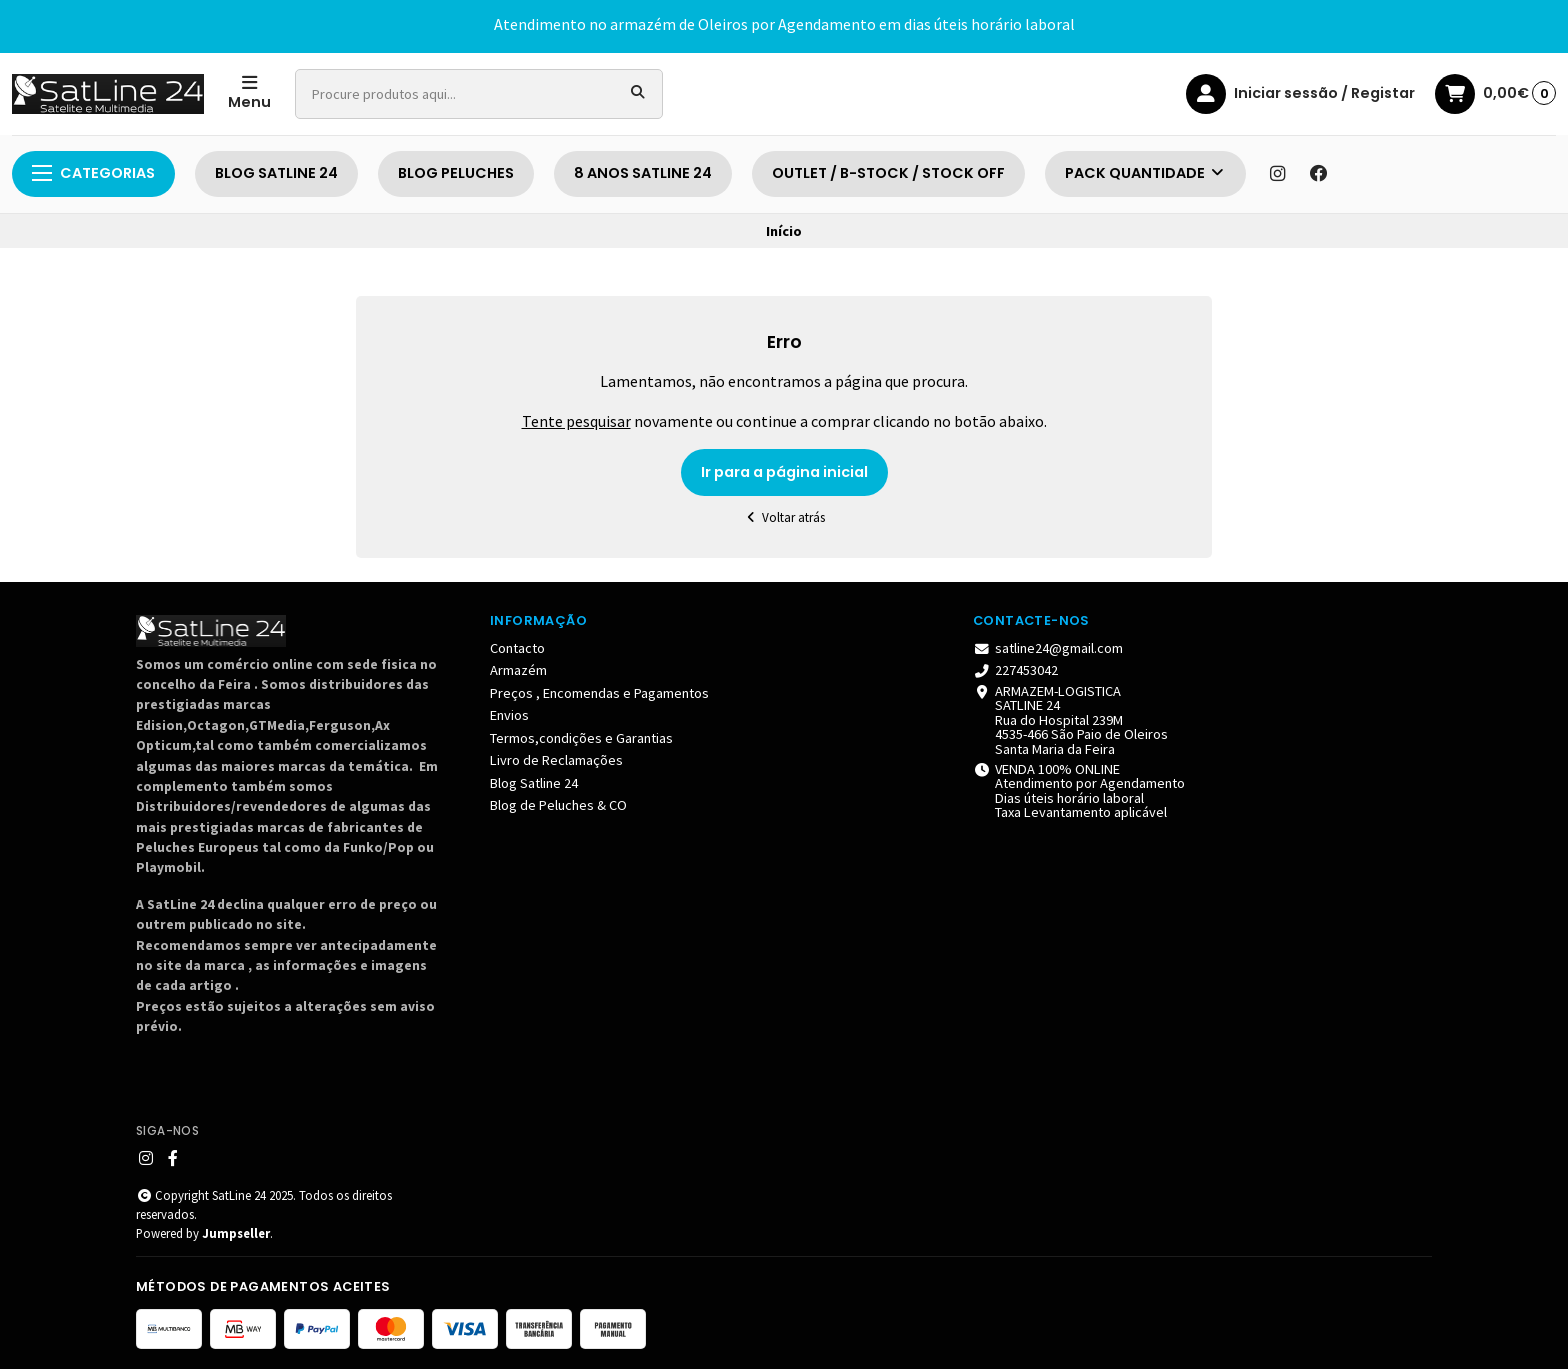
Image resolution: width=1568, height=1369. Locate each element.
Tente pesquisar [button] (576, 421)
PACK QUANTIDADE (1145, 173)
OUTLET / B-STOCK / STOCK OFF (888, 173)
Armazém (518, 670)
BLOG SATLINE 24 (276, 173)
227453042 (1015, 670)
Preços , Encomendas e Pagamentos (599, 693)
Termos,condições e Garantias (581, 738)
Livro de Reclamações (556, 760)
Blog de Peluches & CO (558, 805)
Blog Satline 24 (534, 783)
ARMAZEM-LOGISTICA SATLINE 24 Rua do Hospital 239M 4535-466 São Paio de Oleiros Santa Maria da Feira (1070, 720)
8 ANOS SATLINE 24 (643, 173)
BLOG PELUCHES (456, 173)
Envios (509, 715)
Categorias (93, 173)
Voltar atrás (784, 517)
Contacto (517, 648)
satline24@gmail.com (1048, 648)
